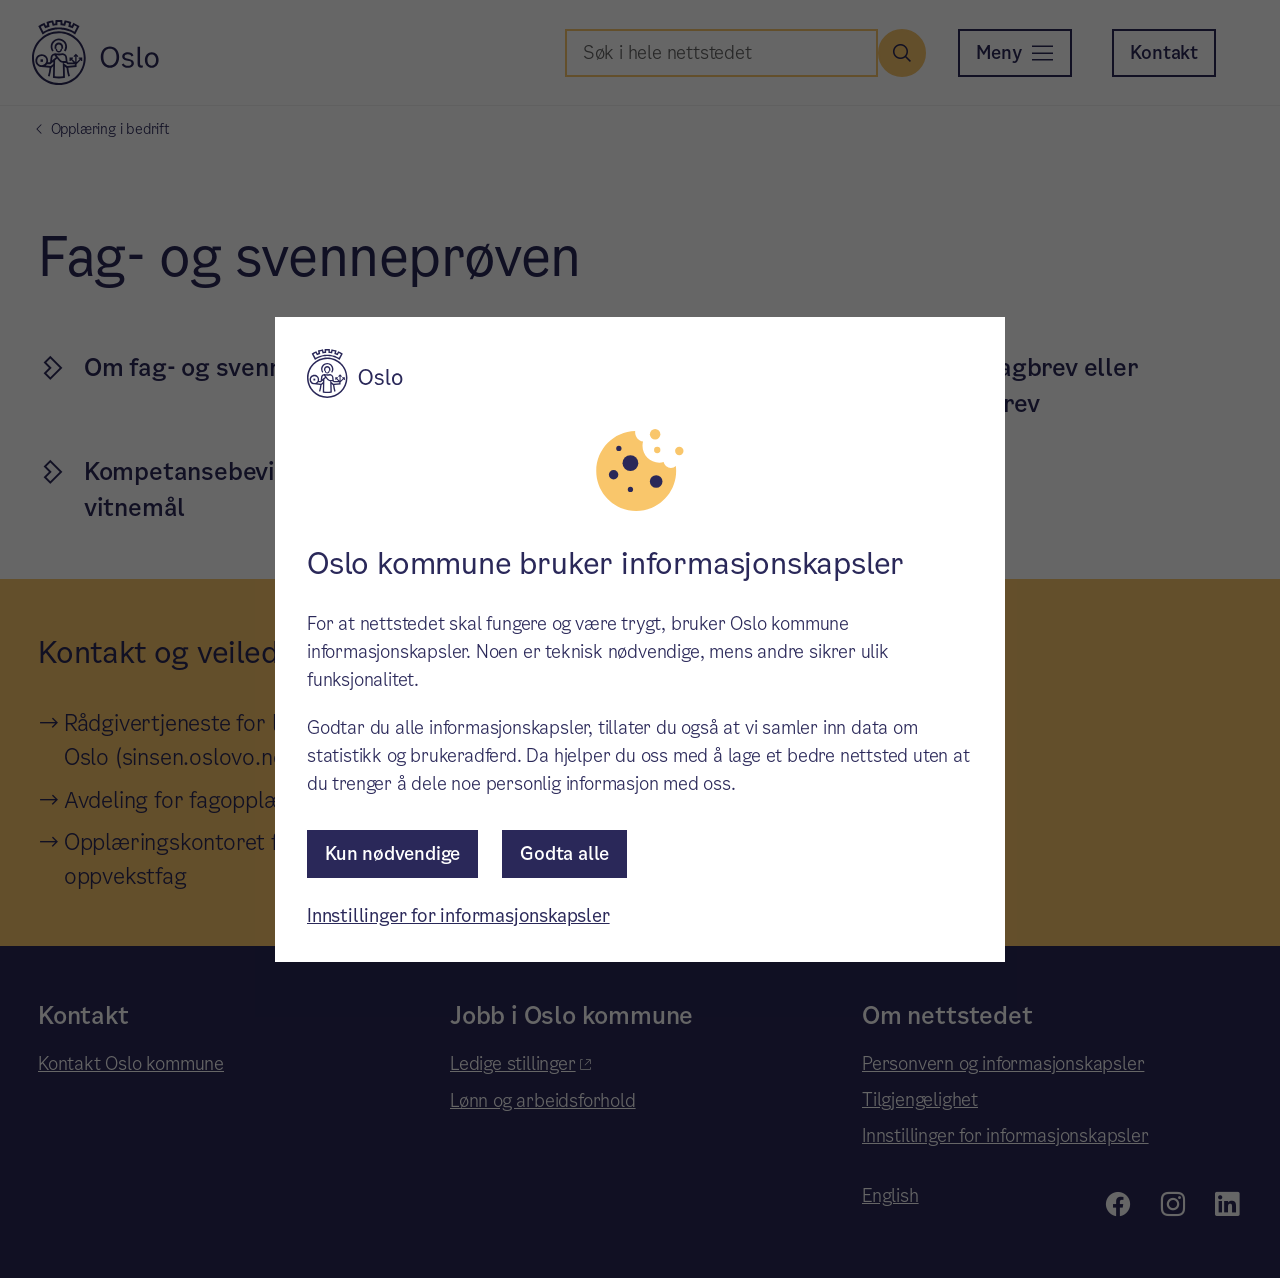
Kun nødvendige (392, 853)
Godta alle (564, 853)
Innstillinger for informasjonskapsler (458, 915)
